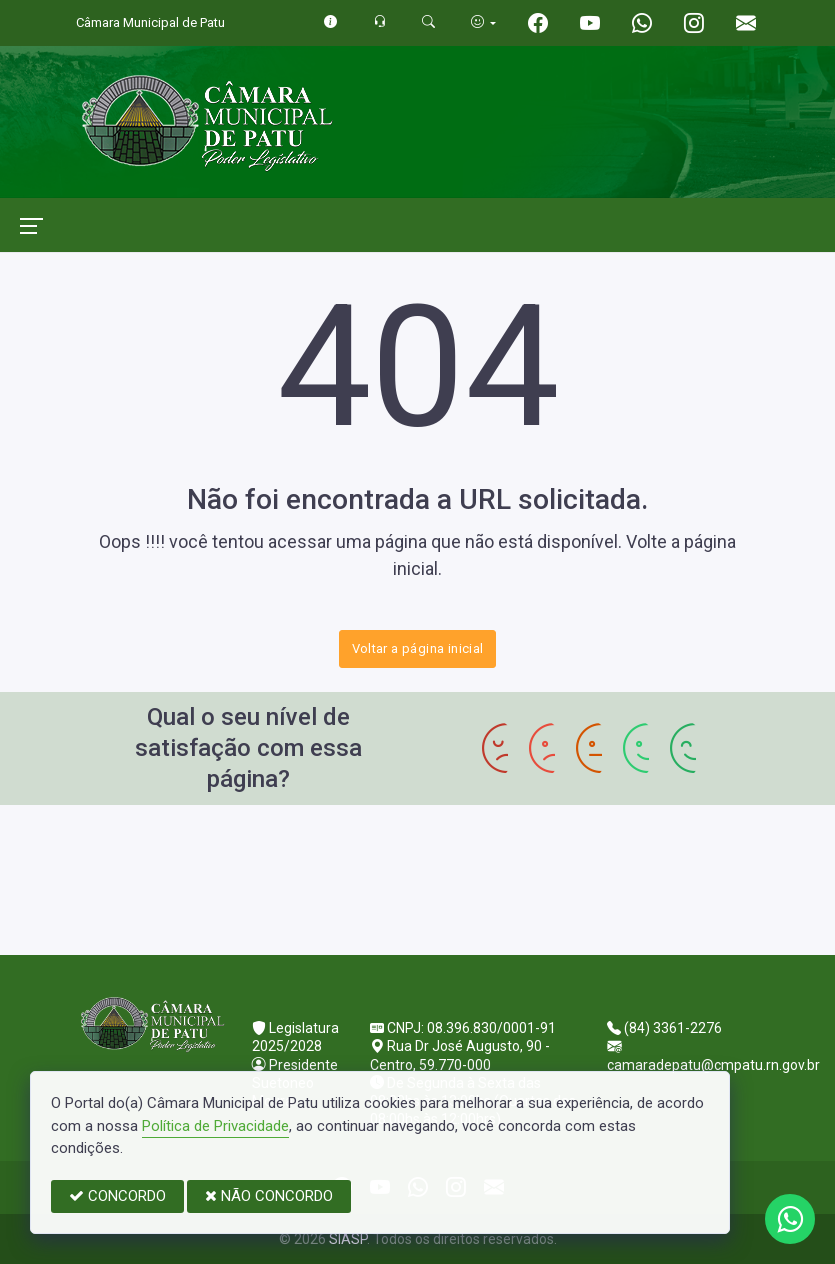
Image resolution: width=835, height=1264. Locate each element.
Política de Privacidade (215, 1126)
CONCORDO (117, 1196)
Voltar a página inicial (418, 648)
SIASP (348, 1239)
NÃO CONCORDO (269, 1196)
